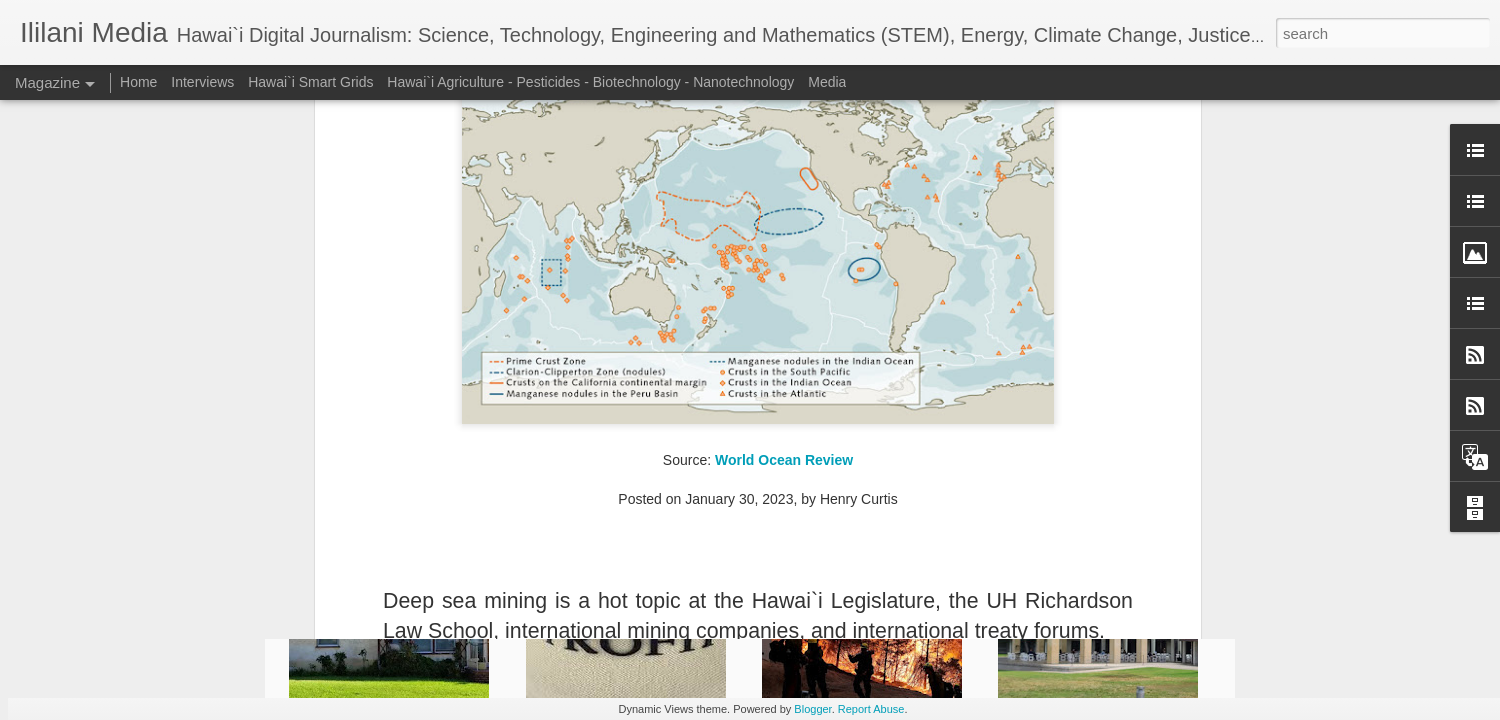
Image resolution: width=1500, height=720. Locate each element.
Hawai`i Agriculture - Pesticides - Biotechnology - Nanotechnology (590, 82)
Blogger (812, 709)
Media (827, 82)
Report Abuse (871, 709)
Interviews (202, 82)
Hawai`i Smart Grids (310, 82)
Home (138, 82)
